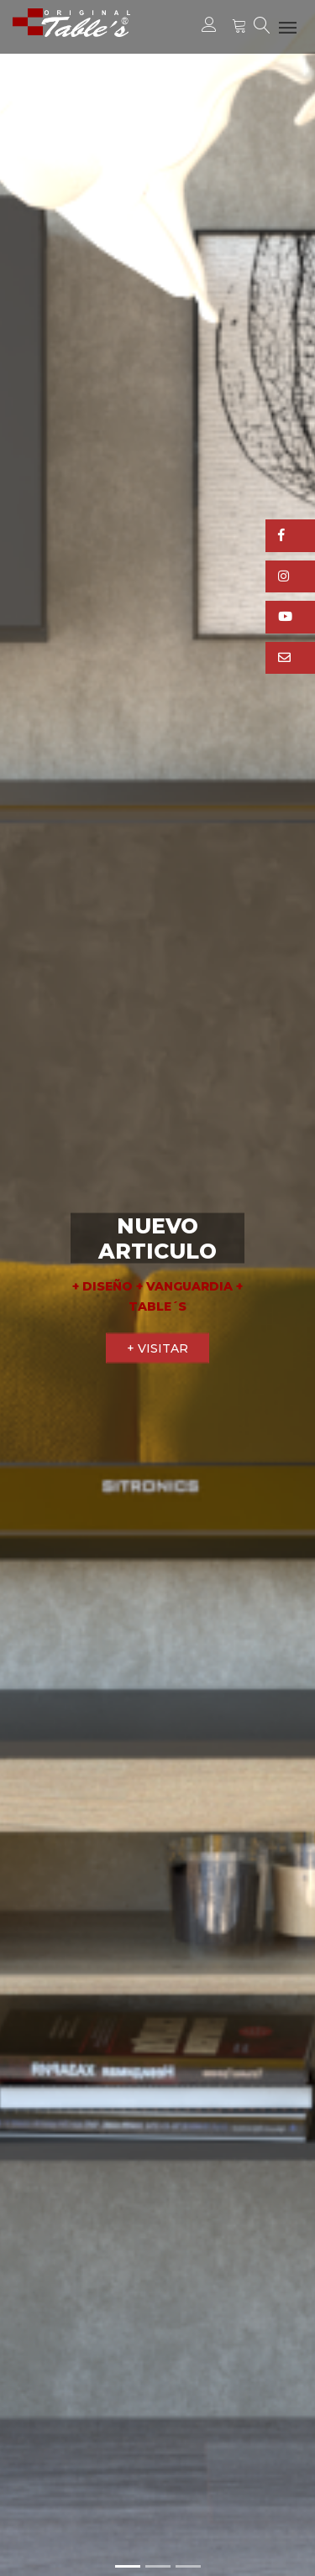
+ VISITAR (157, 1348)
